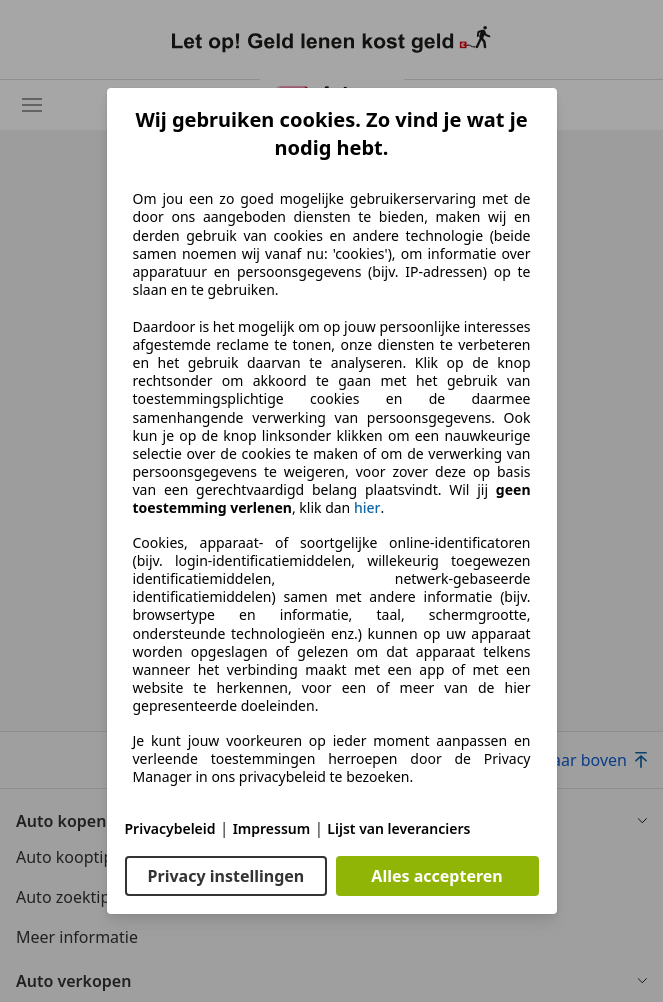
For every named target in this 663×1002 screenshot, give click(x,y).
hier (367, 508)
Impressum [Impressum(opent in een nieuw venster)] (272, 828)
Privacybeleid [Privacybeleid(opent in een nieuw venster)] (170, 828)
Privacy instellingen (226, 876)
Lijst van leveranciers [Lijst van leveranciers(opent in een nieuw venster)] (398, 828)
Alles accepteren (436, 876)
